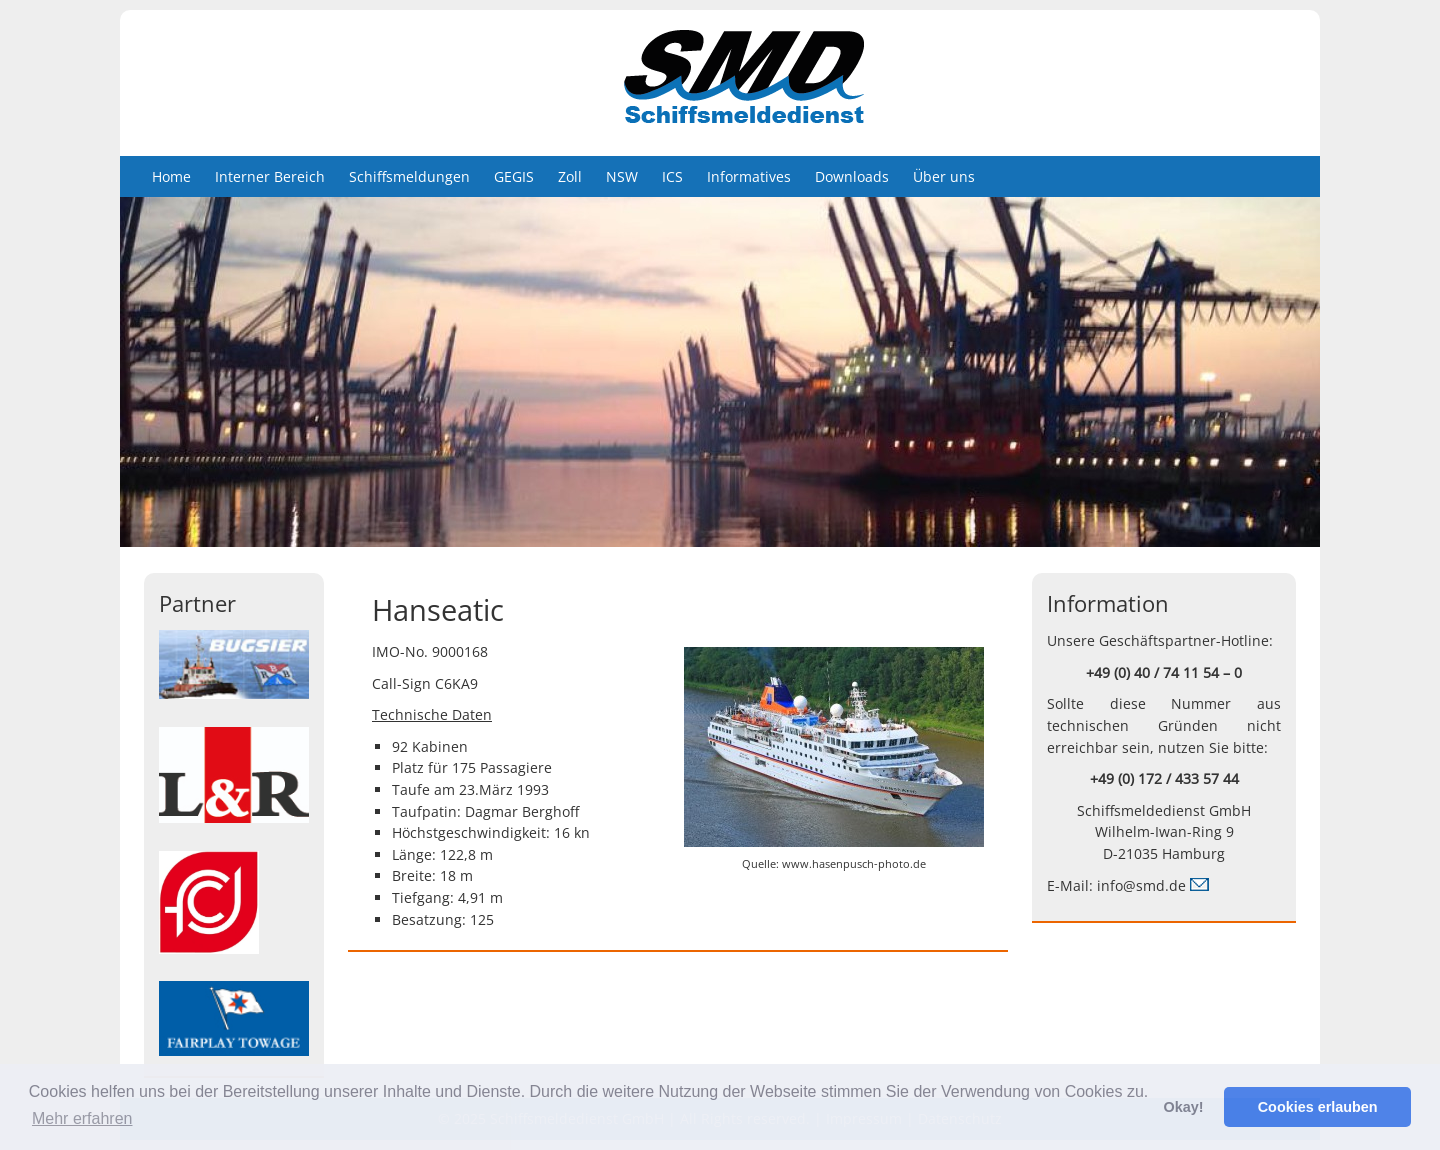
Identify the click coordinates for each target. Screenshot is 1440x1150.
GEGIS (514, 176)
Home (171, 176)
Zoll (570, 176)
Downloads (852, 176)
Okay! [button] (1183, 1107)
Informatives (749, 176)
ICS (672, 176)
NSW (622, 176)
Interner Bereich (270, 176)
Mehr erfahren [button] (82, 1118)
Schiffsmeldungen (409, 176)
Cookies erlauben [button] (1318, 1107)
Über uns (944, 176)
